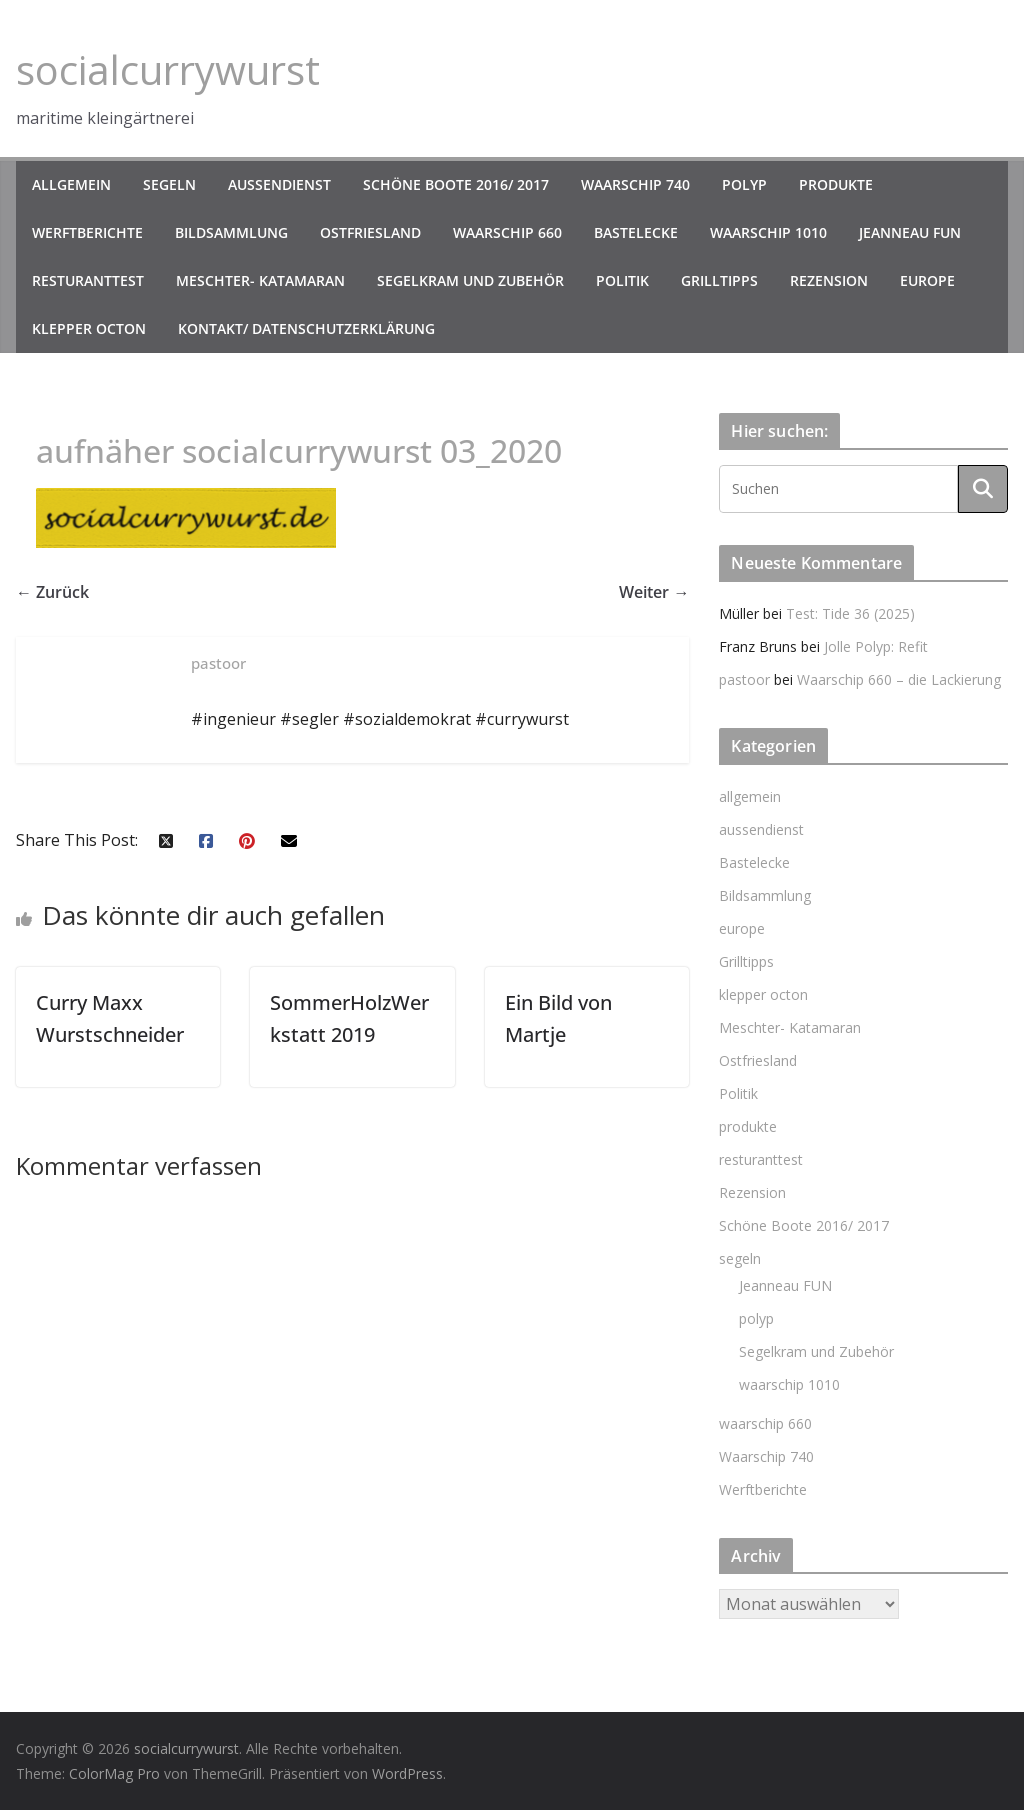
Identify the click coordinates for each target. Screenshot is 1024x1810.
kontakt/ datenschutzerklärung (306, 328)
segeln (169, 184)
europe (927, 280)
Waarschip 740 (635, 184)
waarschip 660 (507, 232)
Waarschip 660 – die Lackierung (899, 679)
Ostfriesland (370, 232)
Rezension (829, 280)
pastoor (744, 679)
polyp (744, 184)
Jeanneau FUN (910, 232)
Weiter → (654, 592)
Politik (622, 280)
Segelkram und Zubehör (470, 280)
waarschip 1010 (768, 232)
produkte (836, 184)
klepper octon (89, 328)
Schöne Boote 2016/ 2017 (456, 184)
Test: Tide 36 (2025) (850, 613)
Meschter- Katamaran (260, 280)
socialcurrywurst (168, 69)
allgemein (71, 184)
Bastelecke (636, 232)
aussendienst (279, 184)
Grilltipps (719, 280)
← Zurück (52, 592)
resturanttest (88, 280)
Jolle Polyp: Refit (876, 646)
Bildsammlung (231, 232)
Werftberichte (87, 232)
